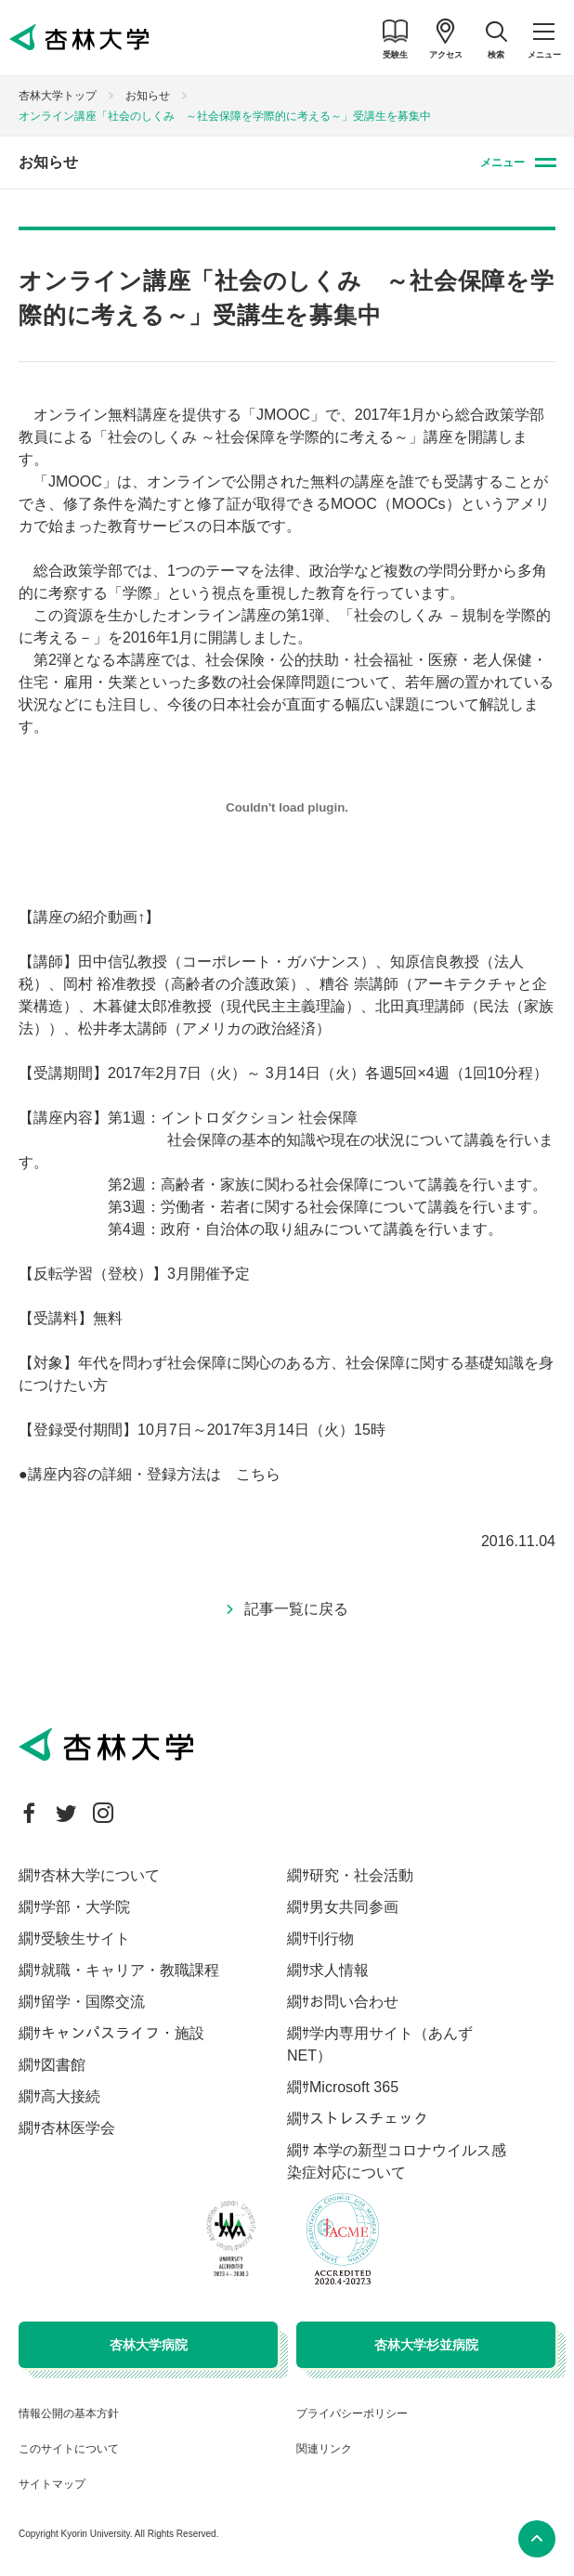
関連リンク (324, 2448)
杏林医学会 (78, 2128)
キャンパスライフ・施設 (122, 2033)
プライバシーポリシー (352, 2413)
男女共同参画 (353, 1907)
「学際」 (137, 593)
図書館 (63, 2065)
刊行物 (331, 1938)
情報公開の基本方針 (69, 2413)
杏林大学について (100, 1875)
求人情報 (339, 1970)
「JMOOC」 (75, 481)
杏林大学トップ (58, 95)
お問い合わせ (353, 2002)
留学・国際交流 (93, 2002)
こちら (258, 1474)
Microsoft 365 (353, 2087)
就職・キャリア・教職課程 (130, 1970)
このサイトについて (69, 2448)
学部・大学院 (85, 1907)
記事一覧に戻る (296, 1609)
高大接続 (70, 2096)
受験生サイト (85, 1938)
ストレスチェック (368, 2119)
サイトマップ (52, 2484)
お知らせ (147, 95)
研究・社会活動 (361, 1875)
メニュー (502, 162)
